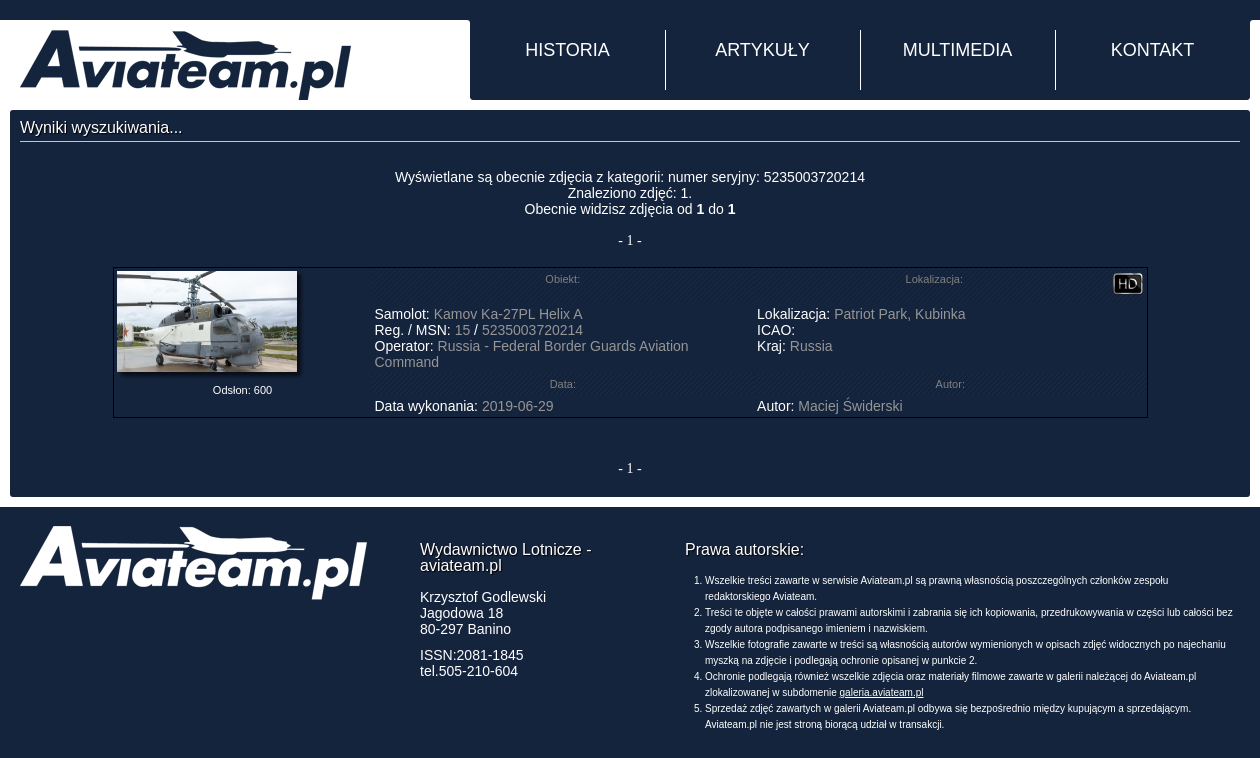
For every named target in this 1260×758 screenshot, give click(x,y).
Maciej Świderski (850, 406)
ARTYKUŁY (762, 50)
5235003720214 (532, 330)
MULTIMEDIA (958, 50)
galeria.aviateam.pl (882, 692)
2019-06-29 (518, 406)
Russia (811, 346)
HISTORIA (567, 50)
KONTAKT (1153, 50)
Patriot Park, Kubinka (900, 314)
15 (463, 330)
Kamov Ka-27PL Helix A (508, 314)
